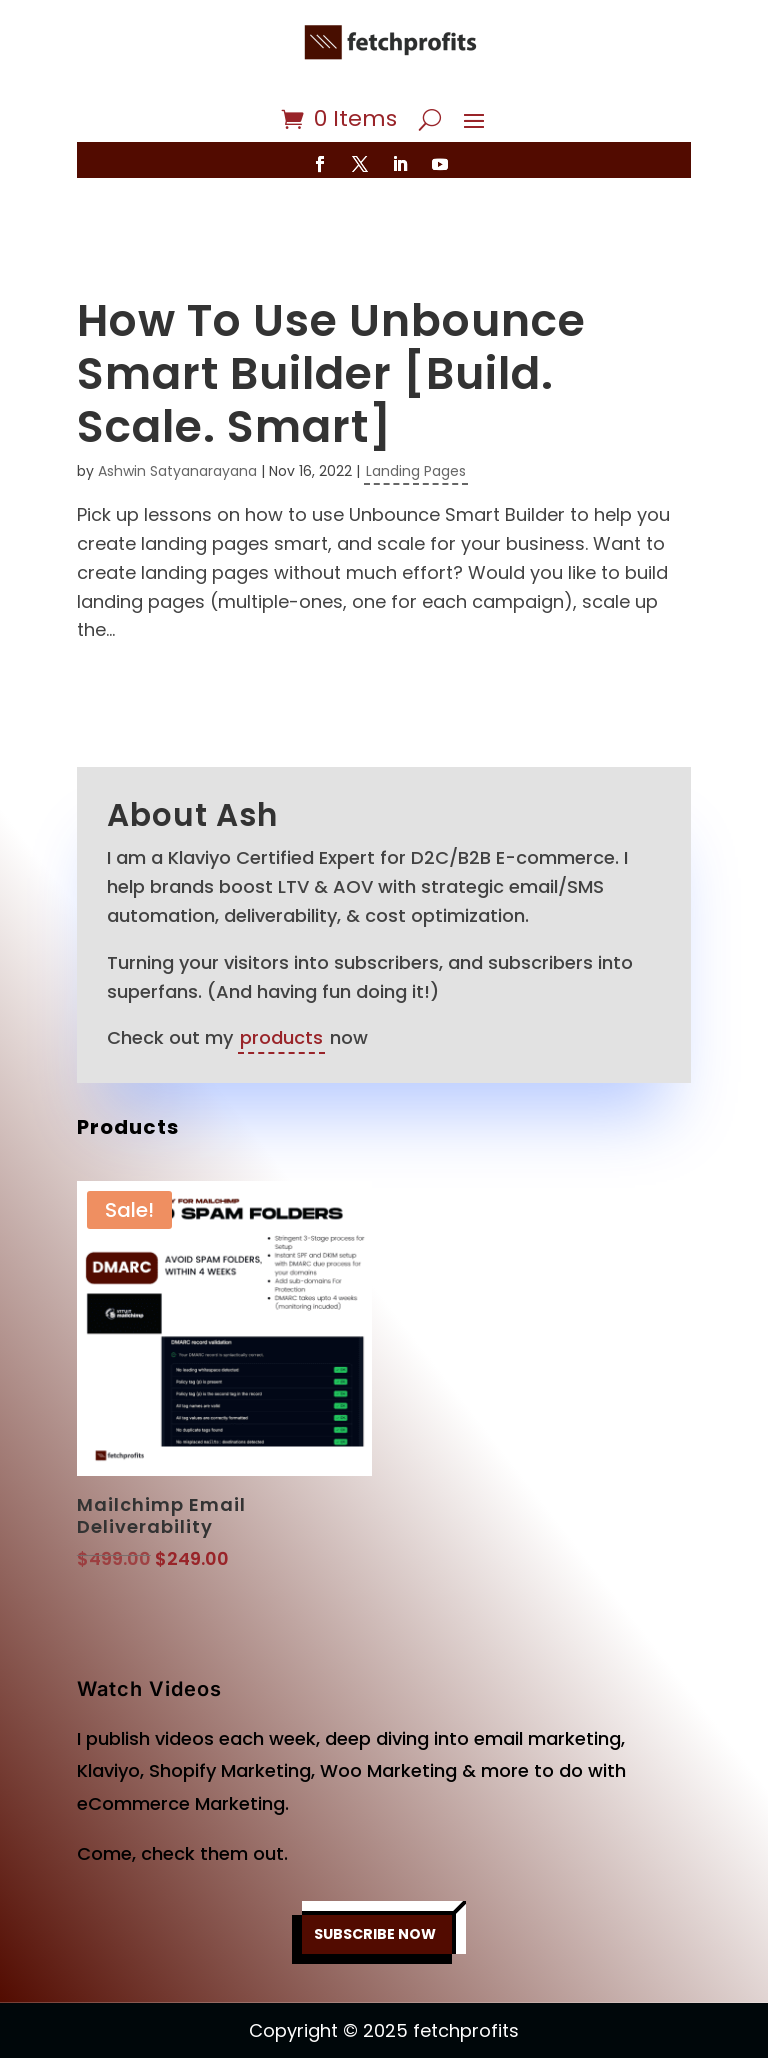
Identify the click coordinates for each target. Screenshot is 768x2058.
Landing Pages (416, 412)
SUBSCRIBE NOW (374, 1875)
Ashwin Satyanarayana (177, 412)
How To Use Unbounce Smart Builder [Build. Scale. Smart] (331, 314)
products (281, 978)
